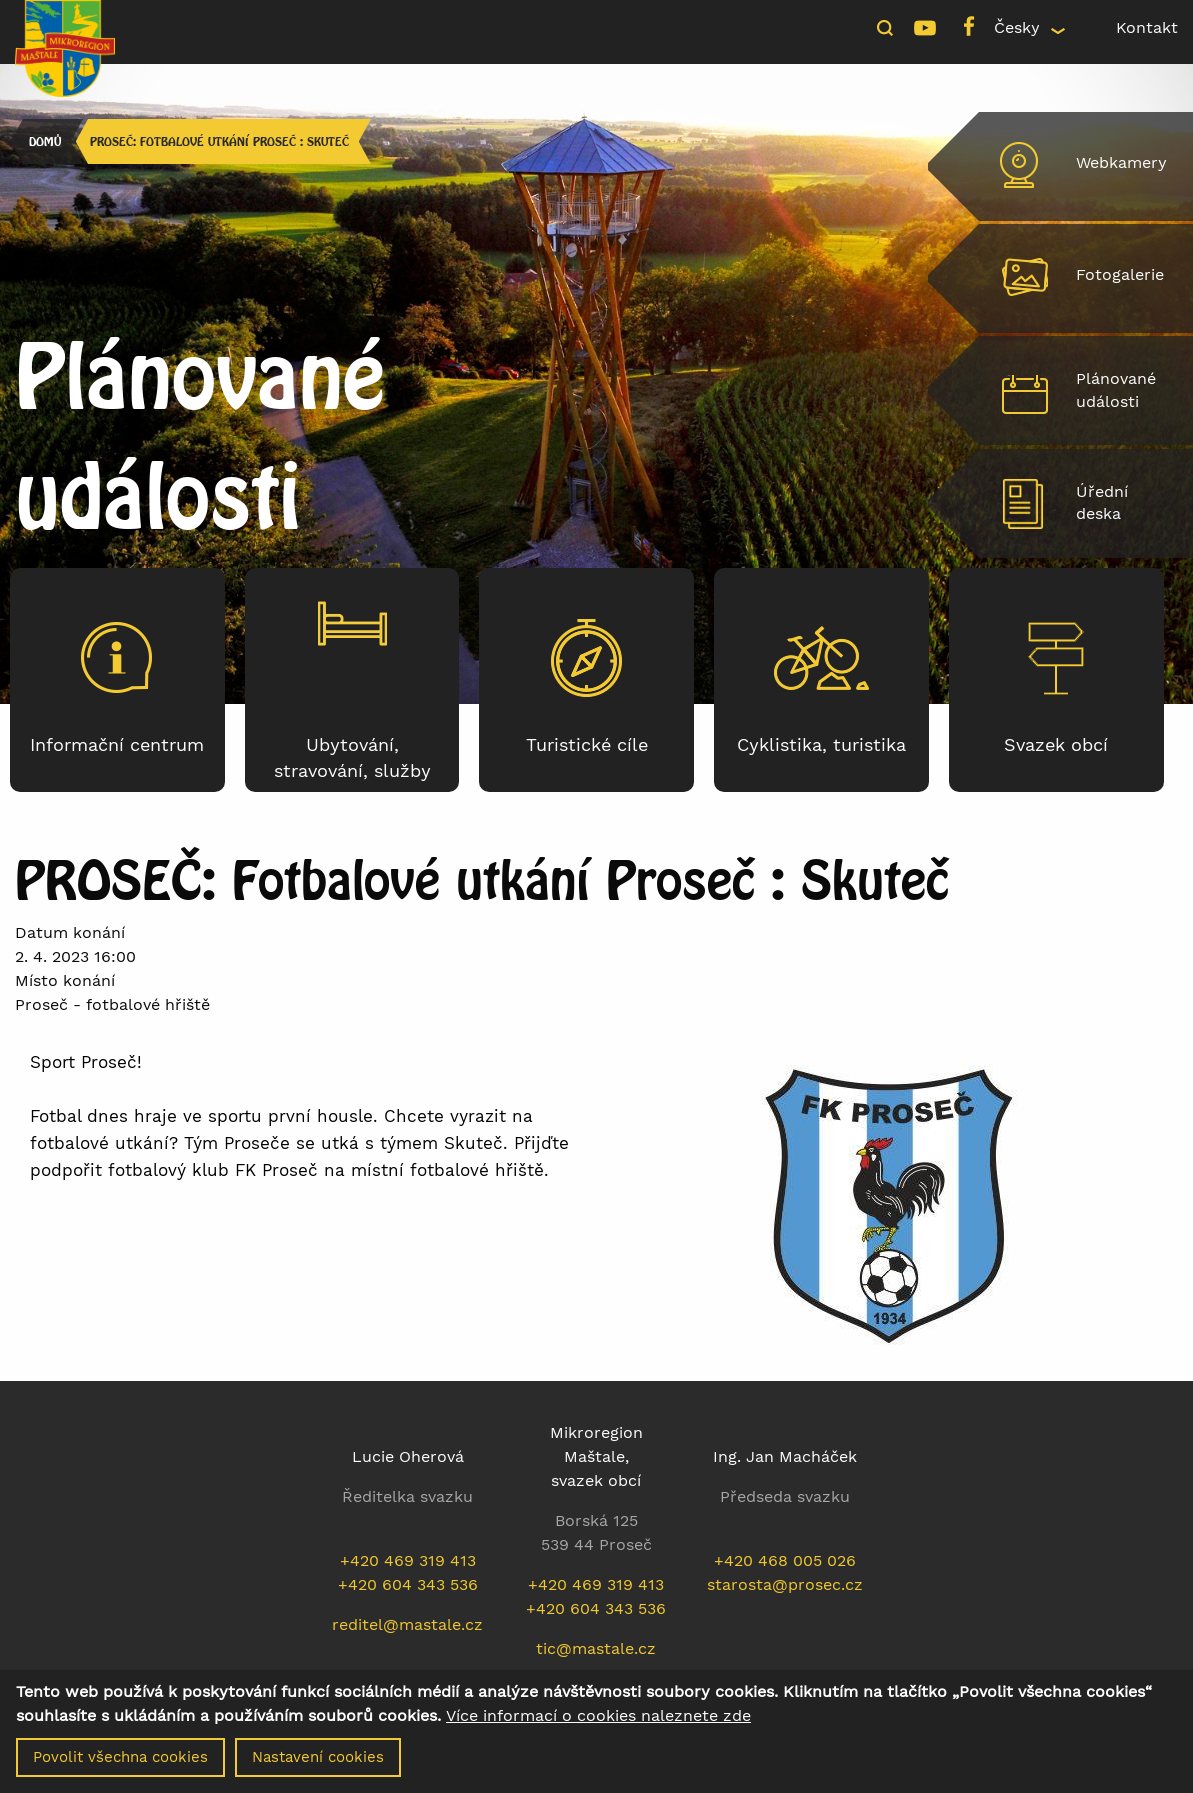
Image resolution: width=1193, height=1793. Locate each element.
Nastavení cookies (318, 1757)
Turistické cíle (587, 745)
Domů (45, 141)
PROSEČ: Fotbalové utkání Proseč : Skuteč (219, 141)
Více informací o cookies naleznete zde (598, 1716)
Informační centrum (117, 745)
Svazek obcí (1056, 745)
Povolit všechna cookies (120, 1757)
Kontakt (1147, 27)
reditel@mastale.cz (407, 1624)
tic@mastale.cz (596, 1648)
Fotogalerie (1120, 274)
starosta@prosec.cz (785, 1584)
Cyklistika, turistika (821, 745)
